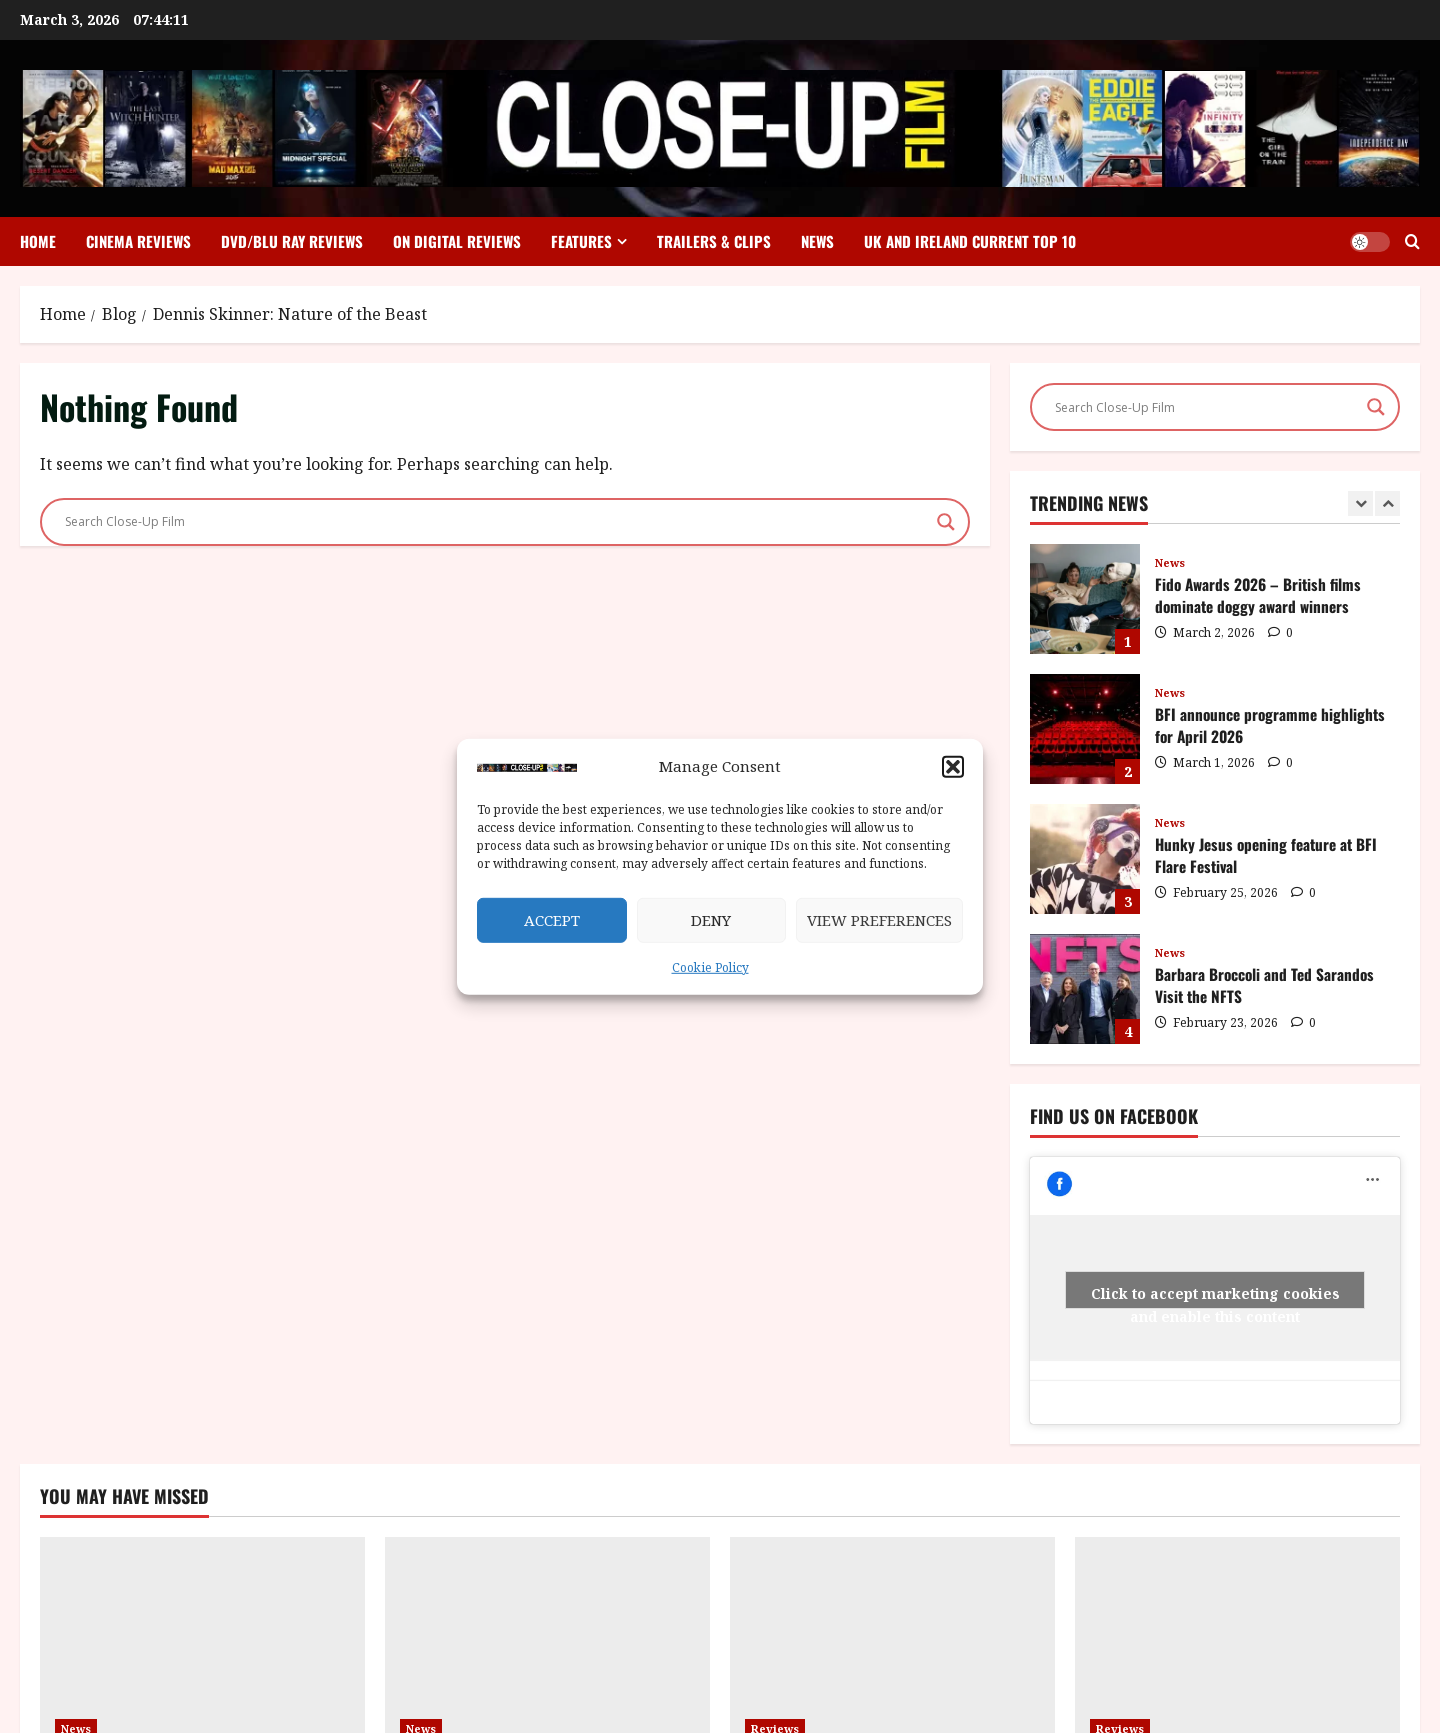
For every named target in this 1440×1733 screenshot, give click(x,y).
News (817, 241)
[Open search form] (1412, 241)
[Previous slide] (1360, 503)
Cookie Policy (710, 967)
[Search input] (496, 522)
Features (581, 241)
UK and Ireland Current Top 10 (970, 241)
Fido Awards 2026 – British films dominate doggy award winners (1085, 599)
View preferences (879, 920)
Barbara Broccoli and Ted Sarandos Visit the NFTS (1085, 989)
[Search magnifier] (946, 522)
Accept (552, 920)
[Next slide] (1387, 503)
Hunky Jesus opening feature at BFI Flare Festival (1085, 859)
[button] (953, 767)
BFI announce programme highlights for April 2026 (1085, 729)
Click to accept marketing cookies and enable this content (1215, 1296)
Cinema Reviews (138, 241)
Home (38, 241)
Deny (711, 920)
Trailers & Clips (714, 241)
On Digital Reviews (457, 241)
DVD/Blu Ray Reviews (292, 241)
